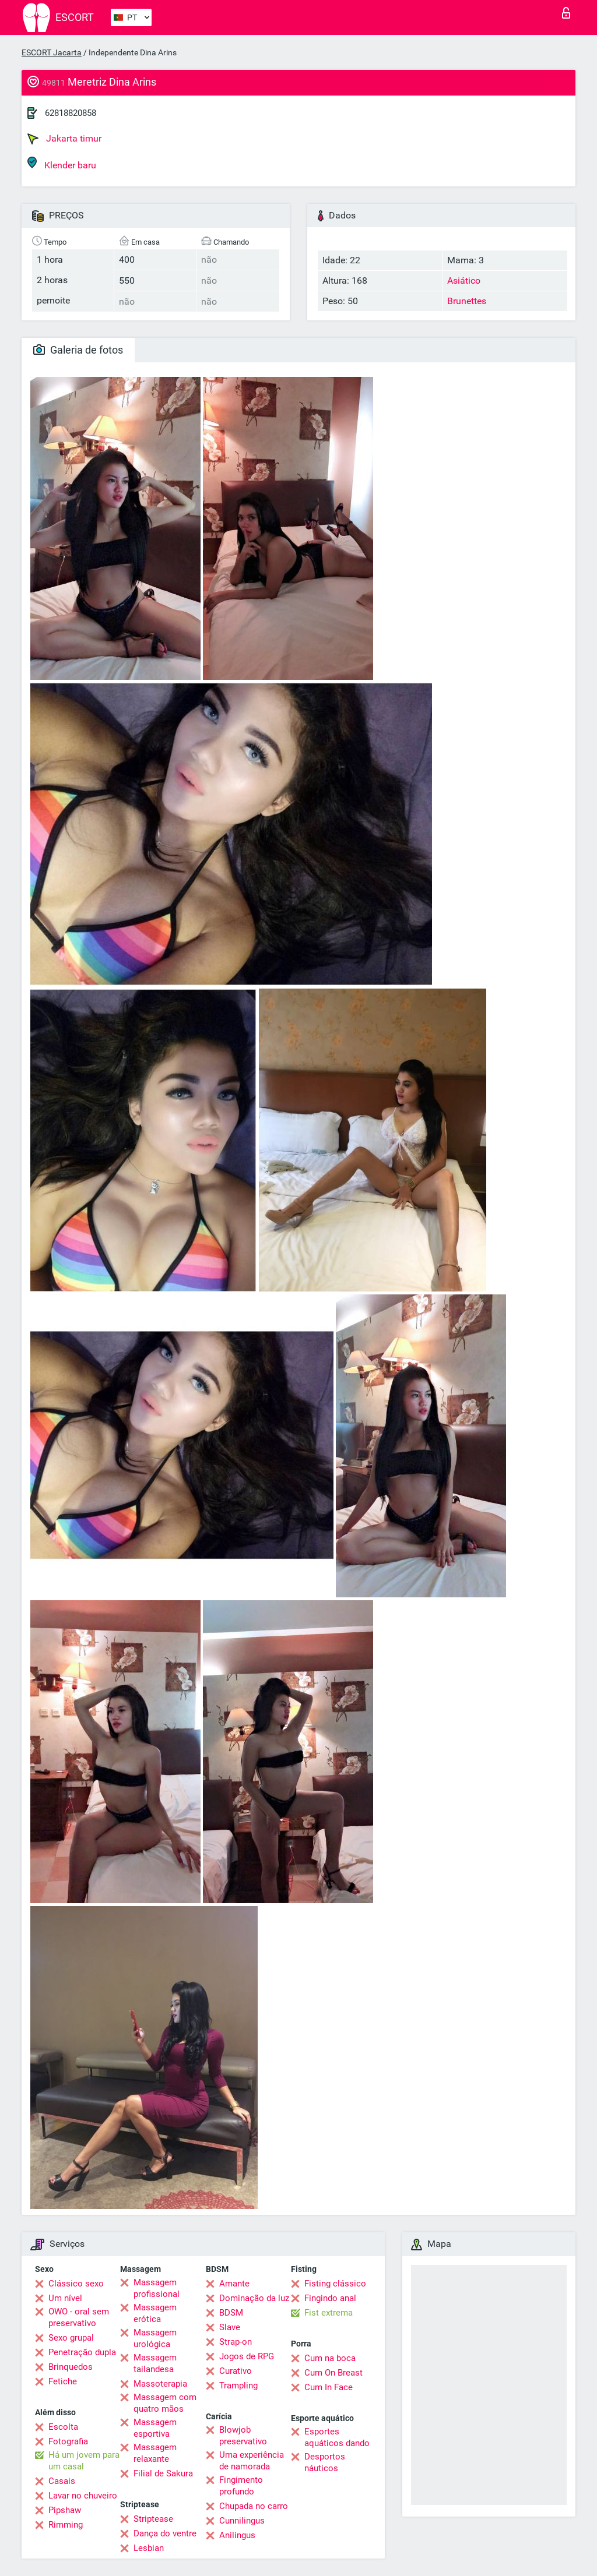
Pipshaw (64, 2510)
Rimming (65, 2524)
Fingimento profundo (241, 2486)
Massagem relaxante (155, 2453)
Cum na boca (330, 2358)
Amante (234, 2283)
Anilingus (237, 2535)
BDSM (231, 2312)
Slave (229, 2327)
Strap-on (235, 2342)
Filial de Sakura (163, 2473)
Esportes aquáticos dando (337, 2437)
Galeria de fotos (78, 350)
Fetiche (62, 2381)
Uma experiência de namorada (251, 2461)
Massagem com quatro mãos (165, 2403)
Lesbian (149, 2548)
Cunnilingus (242, 2520)
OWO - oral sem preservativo (78, 2317)
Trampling (238, 2385)
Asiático (463, 280)
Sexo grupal (71, 2337)
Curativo (235, 2371)
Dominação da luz (254, 2298)
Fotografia (68, 2441)
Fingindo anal (330, 2298)
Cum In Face (328, 2387)
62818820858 (70, 113)
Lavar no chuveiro (82, 2495)
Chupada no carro (253, 2506)
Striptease (153, 2519)
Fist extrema (328, 2312)
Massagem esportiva (155, 2428)
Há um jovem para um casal (84, 2461)
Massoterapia (160, 2384)
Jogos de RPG (246, 2356)
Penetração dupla (82, 2352)
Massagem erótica (155, 2313)
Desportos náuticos (324, 2462)
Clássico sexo (76, 2283)
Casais (61, 2481)
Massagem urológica (155, 2338)
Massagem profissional (157, 2288)
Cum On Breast (333, 2372)
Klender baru (61, 163)
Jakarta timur (64, 138)
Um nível (65, 2298)
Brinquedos (70, 2367)
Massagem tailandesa (155, 2363)
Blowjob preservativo (243, 2436)
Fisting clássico (335, 2283)
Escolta (63, 2427)
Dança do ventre (165, 2533)
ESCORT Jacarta (52, 52)
